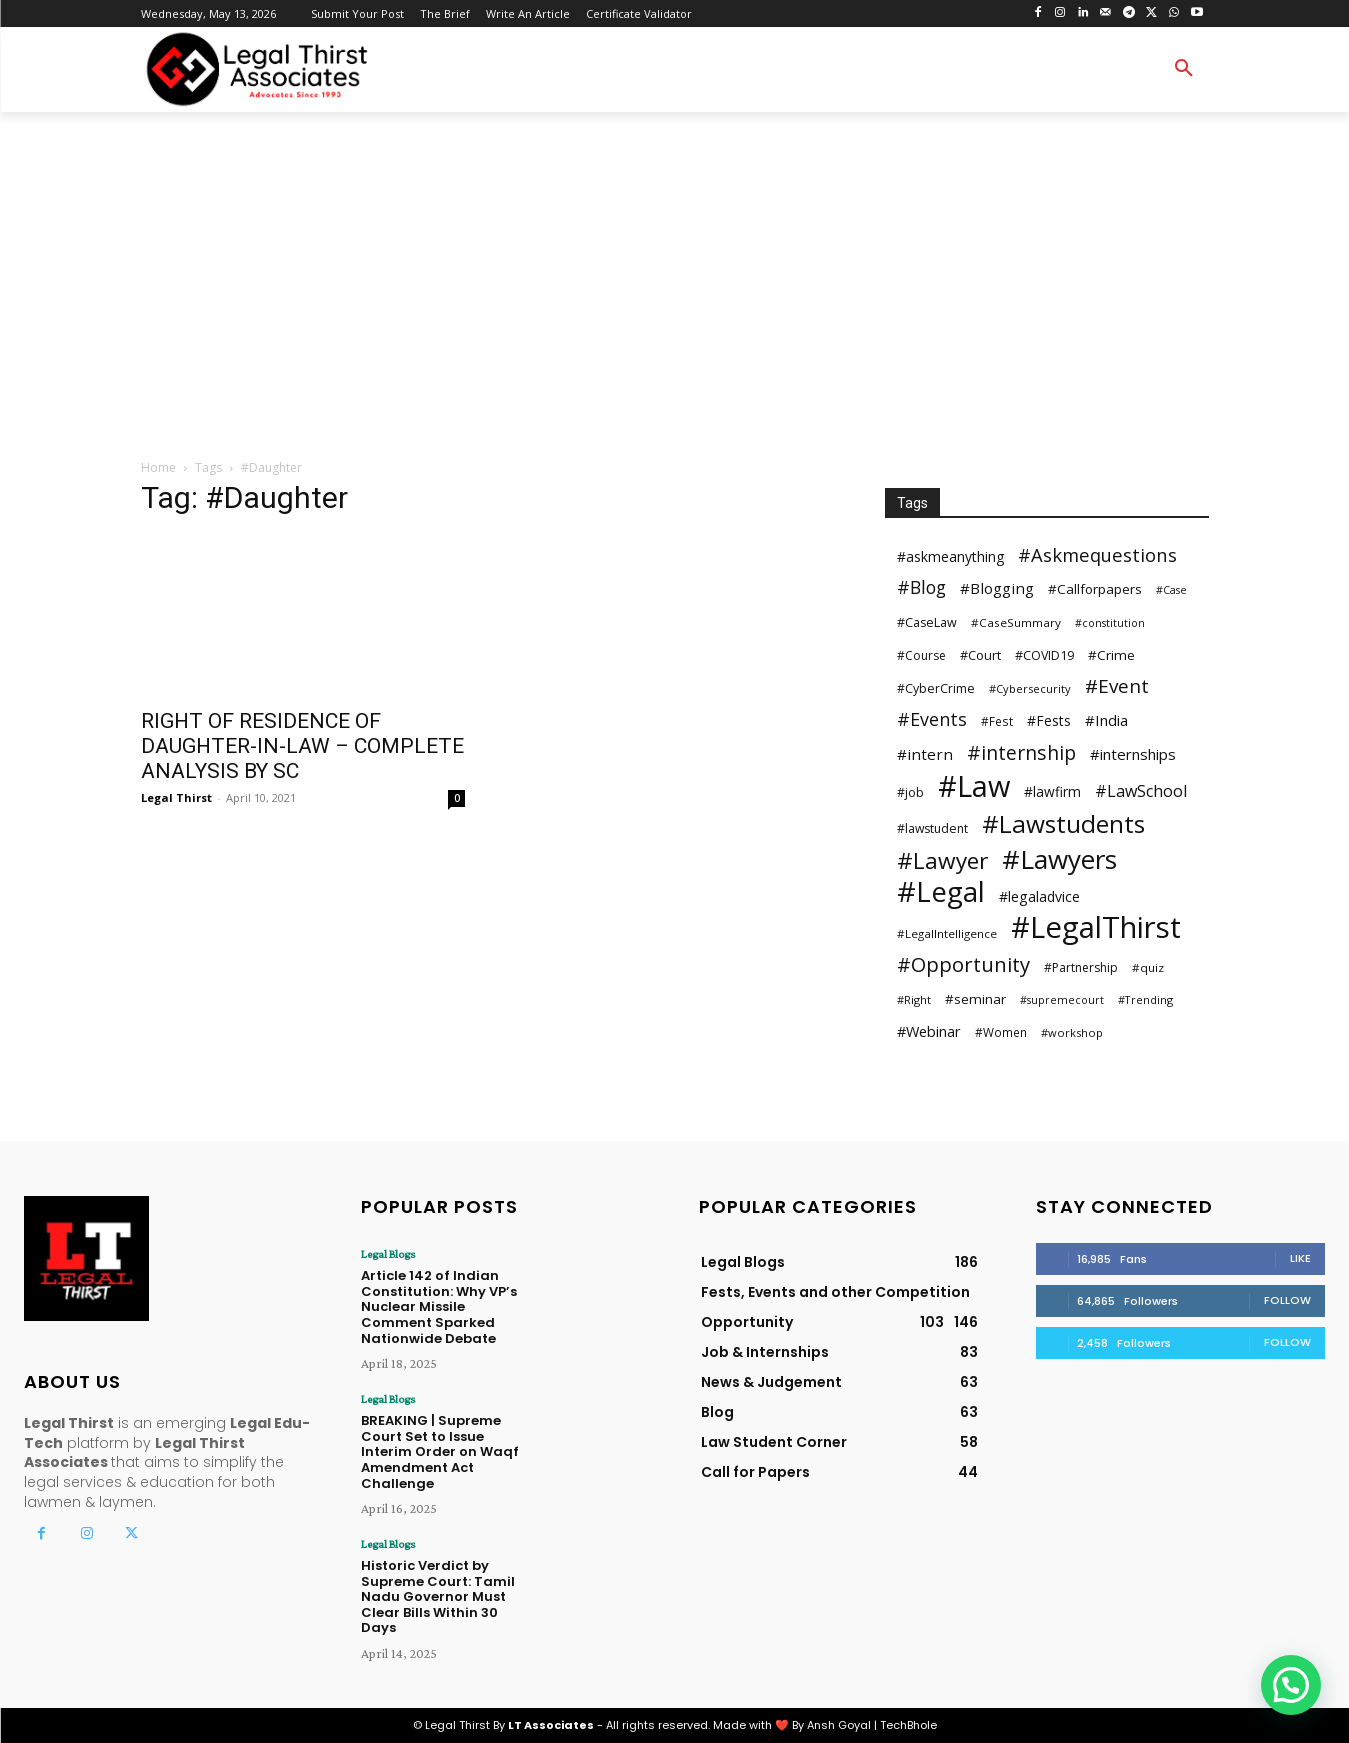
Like (1300, 1258)
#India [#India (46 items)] (1106, 720)
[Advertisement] (675, 287)
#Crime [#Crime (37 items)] (1111, 655)
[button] (1184, 69)
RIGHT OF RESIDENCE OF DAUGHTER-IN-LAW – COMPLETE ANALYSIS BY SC (302, 746)
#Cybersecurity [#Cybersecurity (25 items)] (1030, 688)
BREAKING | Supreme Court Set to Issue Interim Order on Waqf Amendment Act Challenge (440, 1451)
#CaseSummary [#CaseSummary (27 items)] (1016, 622)
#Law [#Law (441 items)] (974, 785)
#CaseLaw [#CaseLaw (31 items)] (927, 622)
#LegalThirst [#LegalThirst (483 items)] (1096, 927)
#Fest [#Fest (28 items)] (997, 721)
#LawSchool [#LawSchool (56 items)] (1141, 791)
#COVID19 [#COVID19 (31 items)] (1044, 655)
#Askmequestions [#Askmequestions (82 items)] (1097, 554)
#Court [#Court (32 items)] (980, 655)
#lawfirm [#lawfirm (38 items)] (1052, 791)
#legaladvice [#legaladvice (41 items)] (1039, 896)
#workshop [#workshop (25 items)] (1072, 1032)
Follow (1287, 1300)
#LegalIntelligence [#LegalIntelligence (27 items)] (947, 933)
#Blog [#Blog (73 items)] (921, 587)
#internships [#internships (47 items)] (1133, 754)
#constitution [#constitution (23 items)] (1110, 623)
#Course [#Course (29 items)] (921, 655)
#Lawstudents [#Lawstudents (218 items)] (1063, 823)
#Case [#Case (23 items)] (1171, 590)
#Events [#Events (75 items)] (932, 719)
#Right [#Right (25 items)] (914, 999)
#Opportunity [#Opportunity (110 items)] (963, 964)
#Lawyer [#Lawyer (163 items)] (942, 860)
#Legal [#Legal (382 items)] (941, 891)
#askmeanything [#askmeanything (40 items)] (950, 556)
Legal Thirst (176, 797)
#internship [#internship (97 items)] (1021, 752)
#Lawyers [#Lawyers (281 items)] (1059, 859)
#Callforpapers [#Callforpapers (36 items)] (1095, 589)
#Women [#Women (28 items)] (1001, 1032)
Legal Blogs (388, 1254)
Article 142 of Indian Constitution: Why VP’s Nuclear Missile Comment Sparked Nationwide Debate (439, 1306)
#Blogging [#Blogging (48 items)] (997, 588)
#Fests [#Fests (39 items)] (1049, 720)
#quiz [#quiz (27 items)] (1148, 967)
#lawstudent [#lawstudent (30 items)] (932, 828)
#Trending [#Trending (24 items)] (1145, 999)
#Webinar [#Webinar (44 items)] (929, 1031)
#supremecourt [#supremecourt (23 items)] (1062, 1000)
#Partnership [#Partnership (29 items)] (1081, 967)
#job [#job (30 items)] (910, 792)
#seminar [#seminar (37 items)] (975, 999)
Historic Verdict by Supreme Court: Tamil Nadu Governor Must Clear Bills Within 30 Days (438, 1596)
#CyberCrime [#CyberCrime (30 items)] (936, 688)
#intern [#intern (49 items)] (925, 754)
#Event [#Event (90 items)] (1117, 686)
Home (158, 467)
